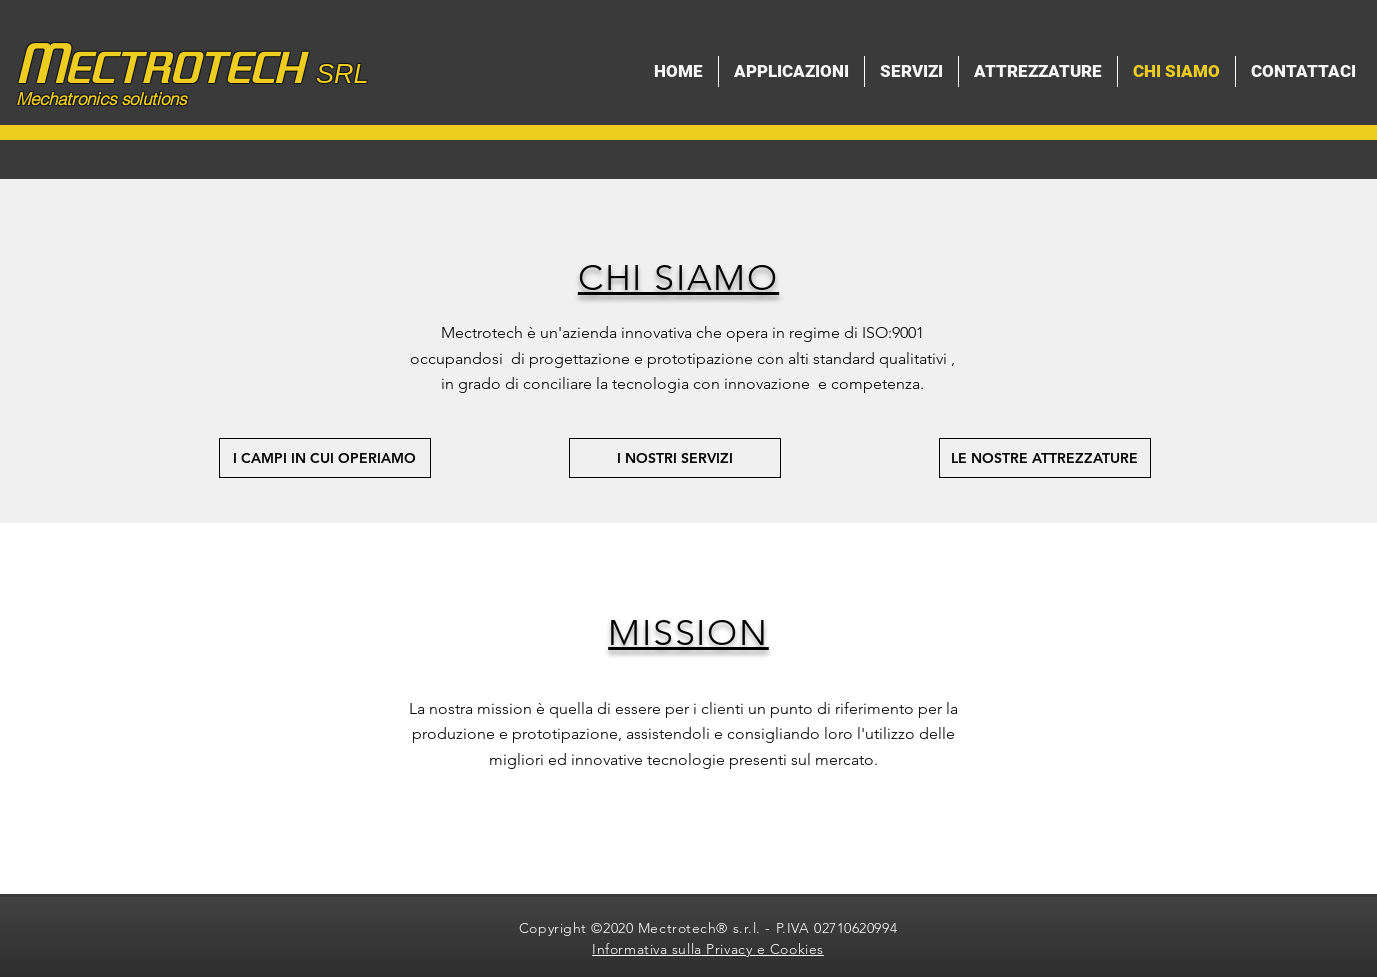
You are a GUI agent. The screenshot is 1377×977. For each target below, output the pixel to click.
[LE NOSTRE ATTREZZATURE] (1045, 458)
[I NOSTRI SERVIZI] (675, 458)
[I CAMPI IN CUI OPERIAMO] (325, 458)
